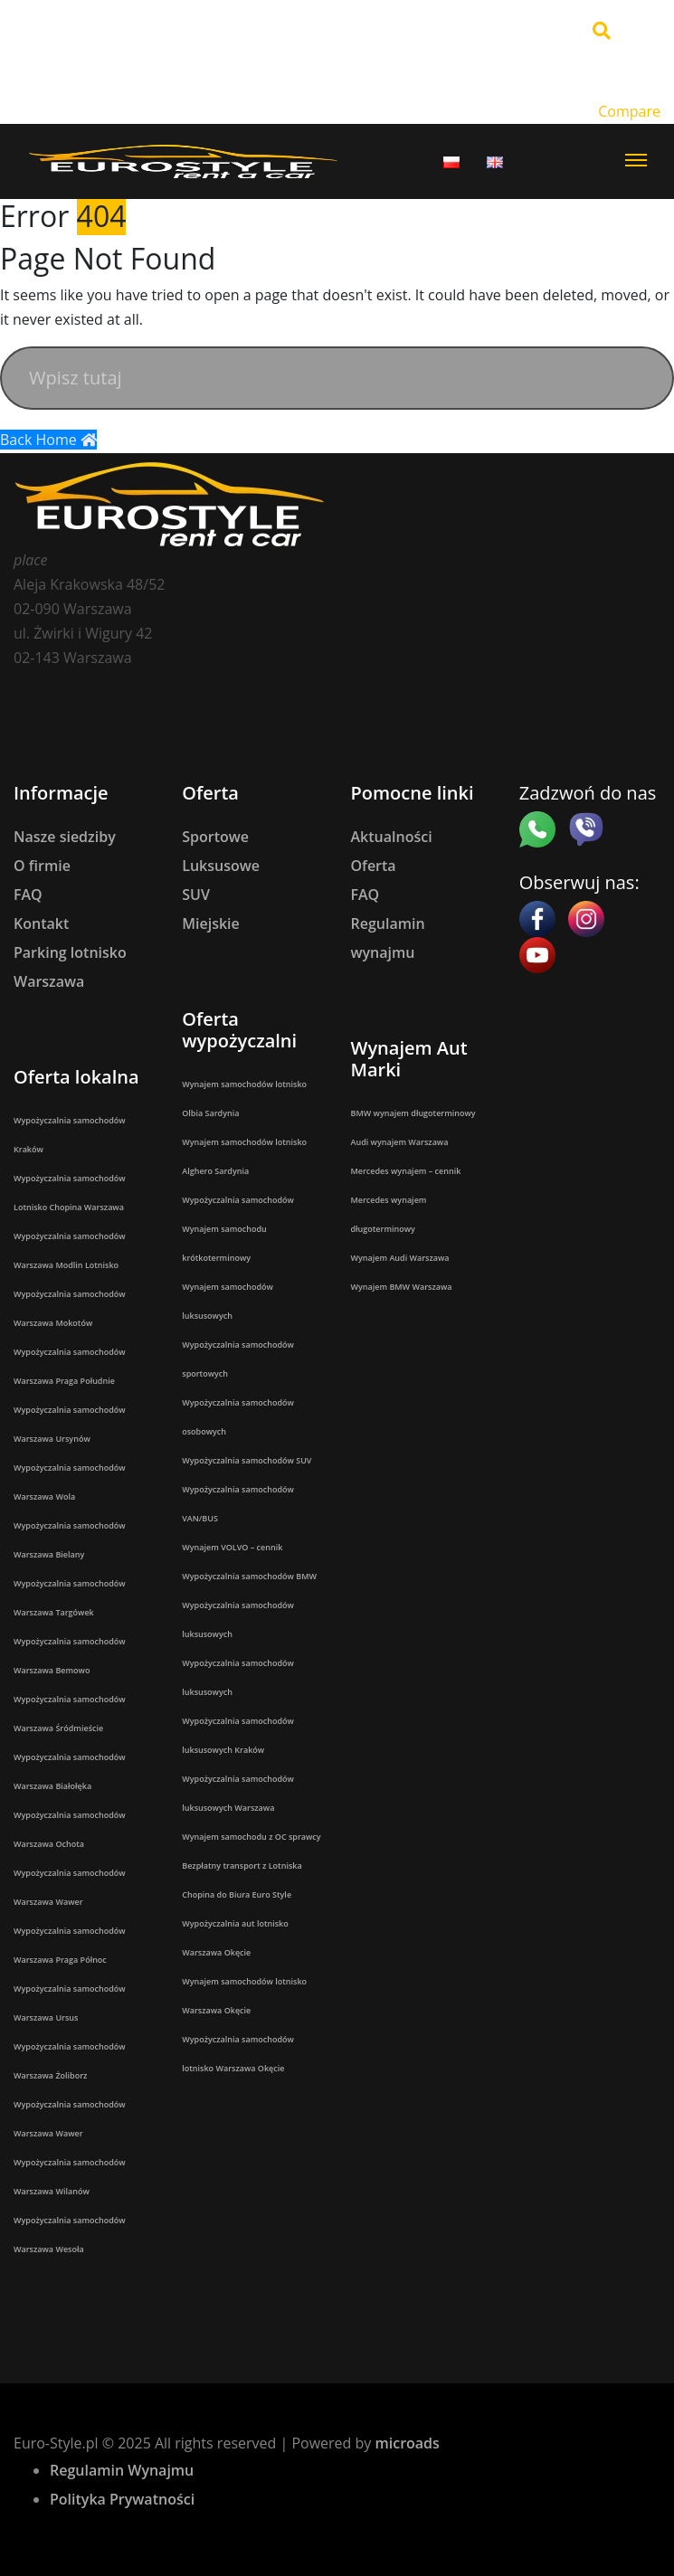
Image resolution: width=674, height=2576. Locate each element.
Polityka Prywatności (122, 2499)
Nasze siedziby (65, 837)
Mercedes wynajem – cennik (406, 1171)
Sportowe (215, 837)
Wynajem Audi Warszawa (400, 1258)
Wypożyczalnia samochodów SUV (246, 1460)
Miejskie (211, 923)
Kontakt (41, 923)
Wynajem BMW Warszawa (401, 1287)
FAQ (28, 894)
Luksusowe (221, 866)
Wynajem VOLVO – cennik (232, 1547)
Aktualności (391, 837)
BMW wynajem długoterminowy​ (413, 1113)
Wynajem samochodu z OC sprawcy (251, 1836)
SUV (196, 894)
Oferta (373, 866)
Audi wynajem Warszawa (400, 1142)
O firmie (42, 866)
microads (407, 2443)
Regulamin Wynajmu (122, 2470)
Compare (629, 111)
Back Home (48, 440)
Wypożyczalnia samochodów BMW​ (249, 1576)
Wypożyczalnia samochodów (238, 1200)
